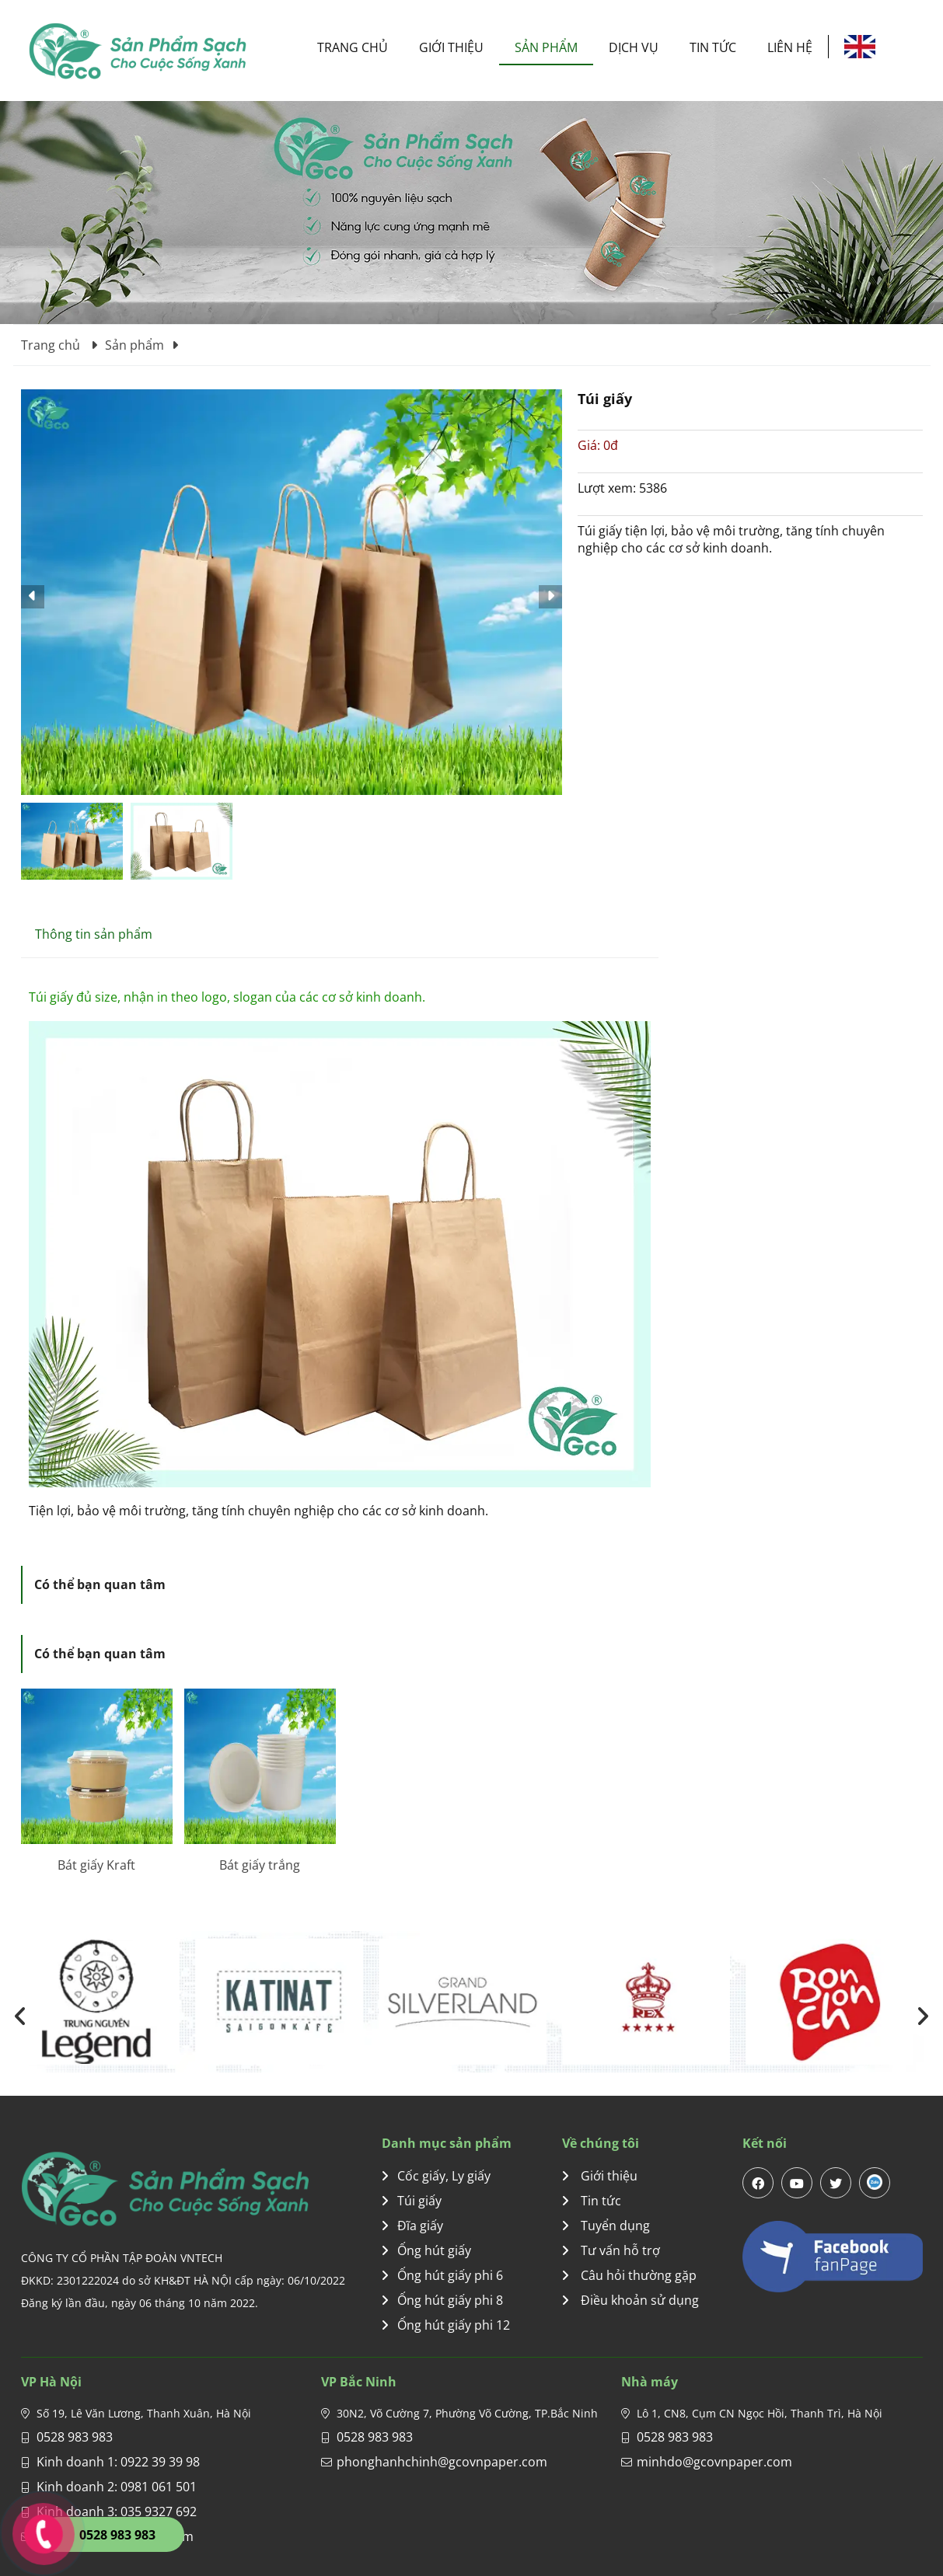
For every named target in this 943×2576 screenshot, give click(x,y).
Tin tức (713, 47)
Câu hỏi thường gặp (629, 2275)
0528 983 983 (75, 2436)
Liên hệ (789, 47)
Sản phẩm (546, 47)
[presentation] (21, 2016)
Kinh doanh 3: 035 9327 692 (117, 2511)
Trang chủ (352, 47)
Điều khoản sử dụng (630, 2300)
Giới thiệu (451, 47)
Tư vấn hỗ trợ (611, 2250)
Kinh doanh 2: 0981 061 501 (117, 2486)
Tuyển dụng (606, 2225)
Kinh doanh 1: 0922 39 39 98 (118, 2461)
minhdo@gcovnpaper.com (714, 2461)
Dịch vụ (633, 47)
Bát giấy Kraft (96, 1865)
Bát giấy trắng (259, 1865)
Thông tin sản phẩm (93, 934)
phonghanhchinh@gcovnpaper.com (442, 2461)
